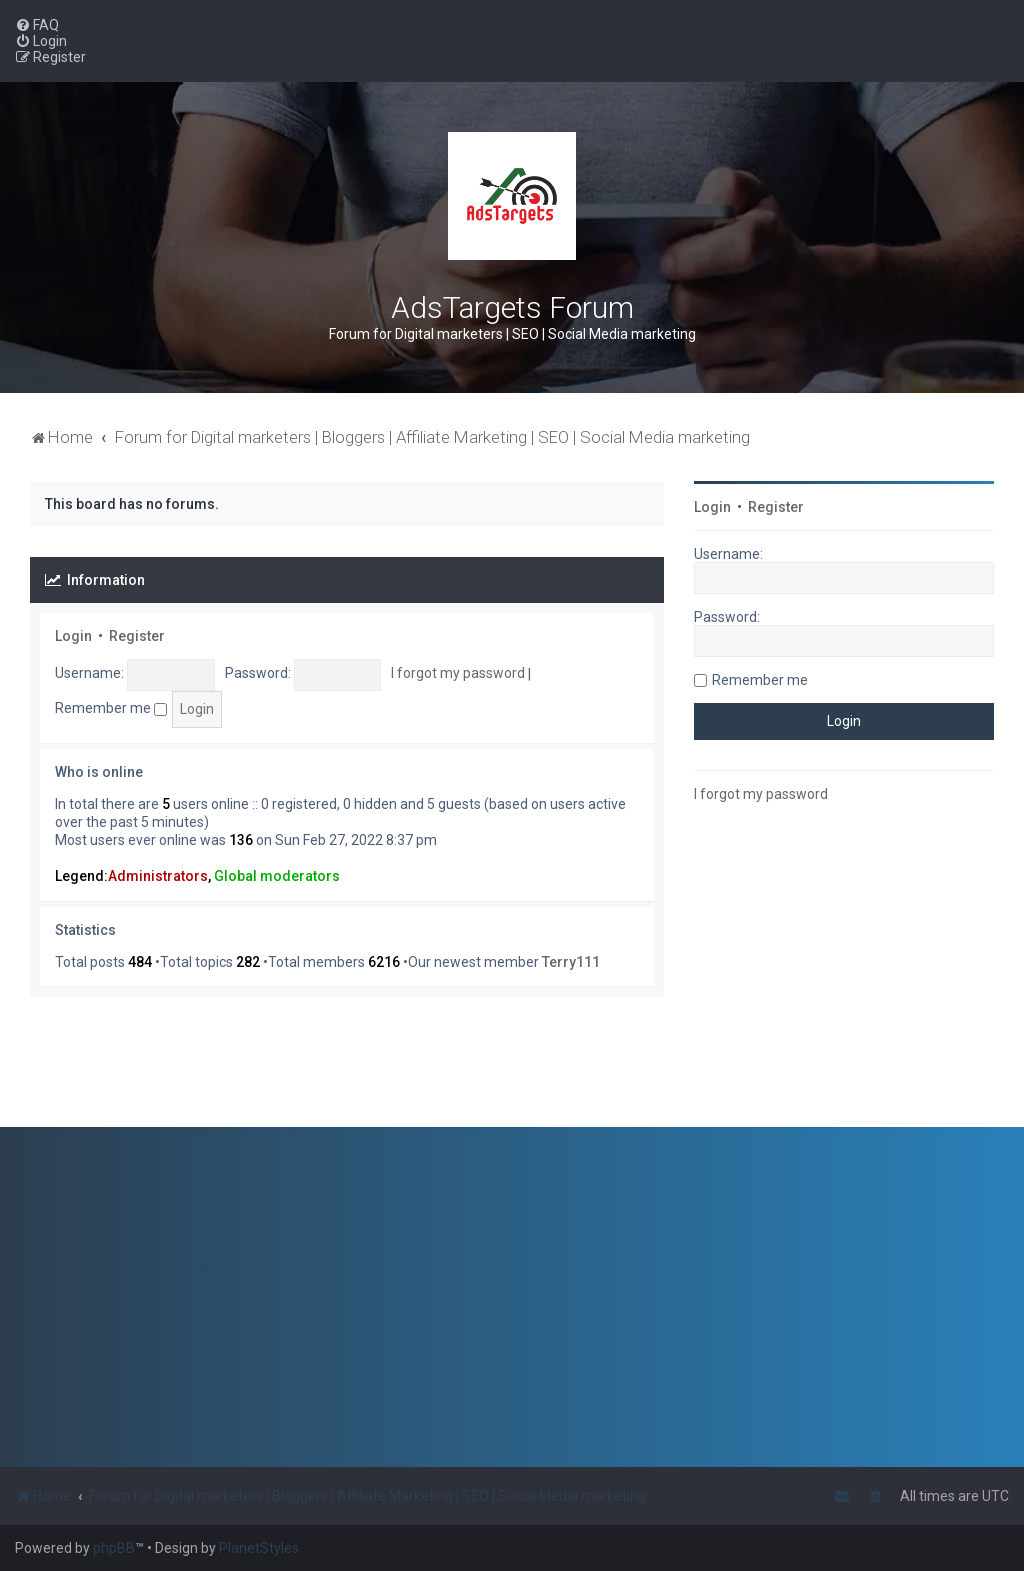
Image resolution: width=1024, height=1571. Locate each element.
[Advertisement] (844, 972)
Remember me (111, 708)
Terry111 (571, 962)
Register (137, 636)
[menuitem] (37, 25)
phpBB (114, 1548)
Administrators (158, 876)
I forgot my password (458, 673)
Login (73, 636)
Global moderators (277, 876)
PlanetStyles (259, 1548)
